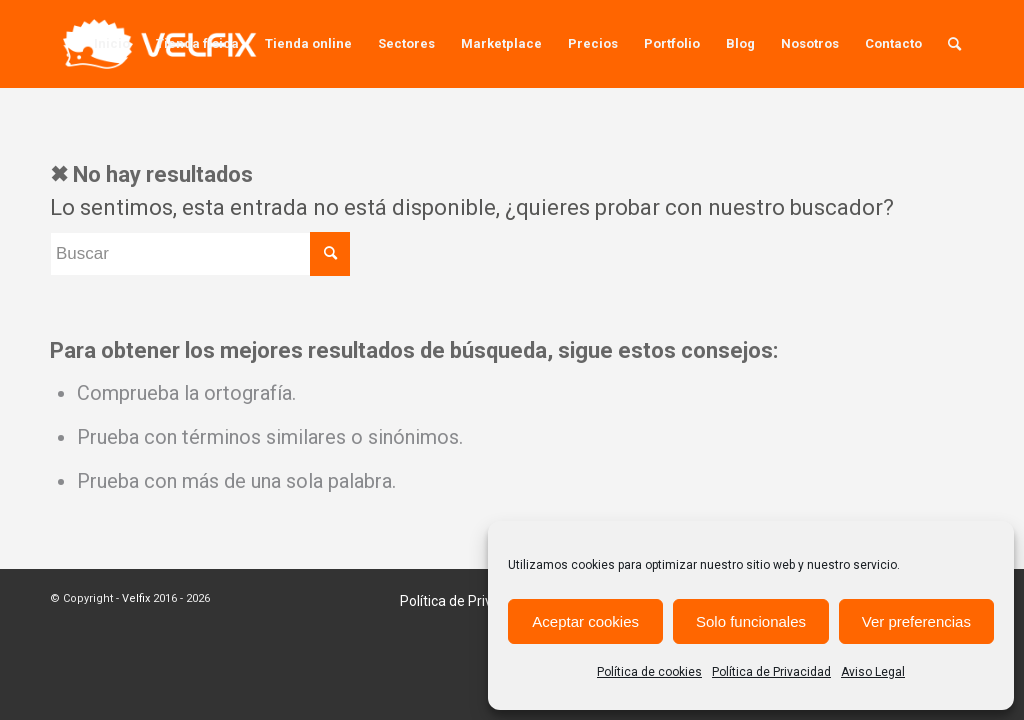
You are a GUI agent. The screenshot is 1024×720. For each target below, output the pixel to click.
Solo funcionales (751, 621)
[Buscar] (954, 44)
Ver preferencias (916, 621)
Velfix (136, 598)
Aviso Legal (873, 672)
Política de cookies (649, 672)
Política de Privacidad (771, 672)
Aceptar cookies (585, 621)
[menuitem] (112, 44)
